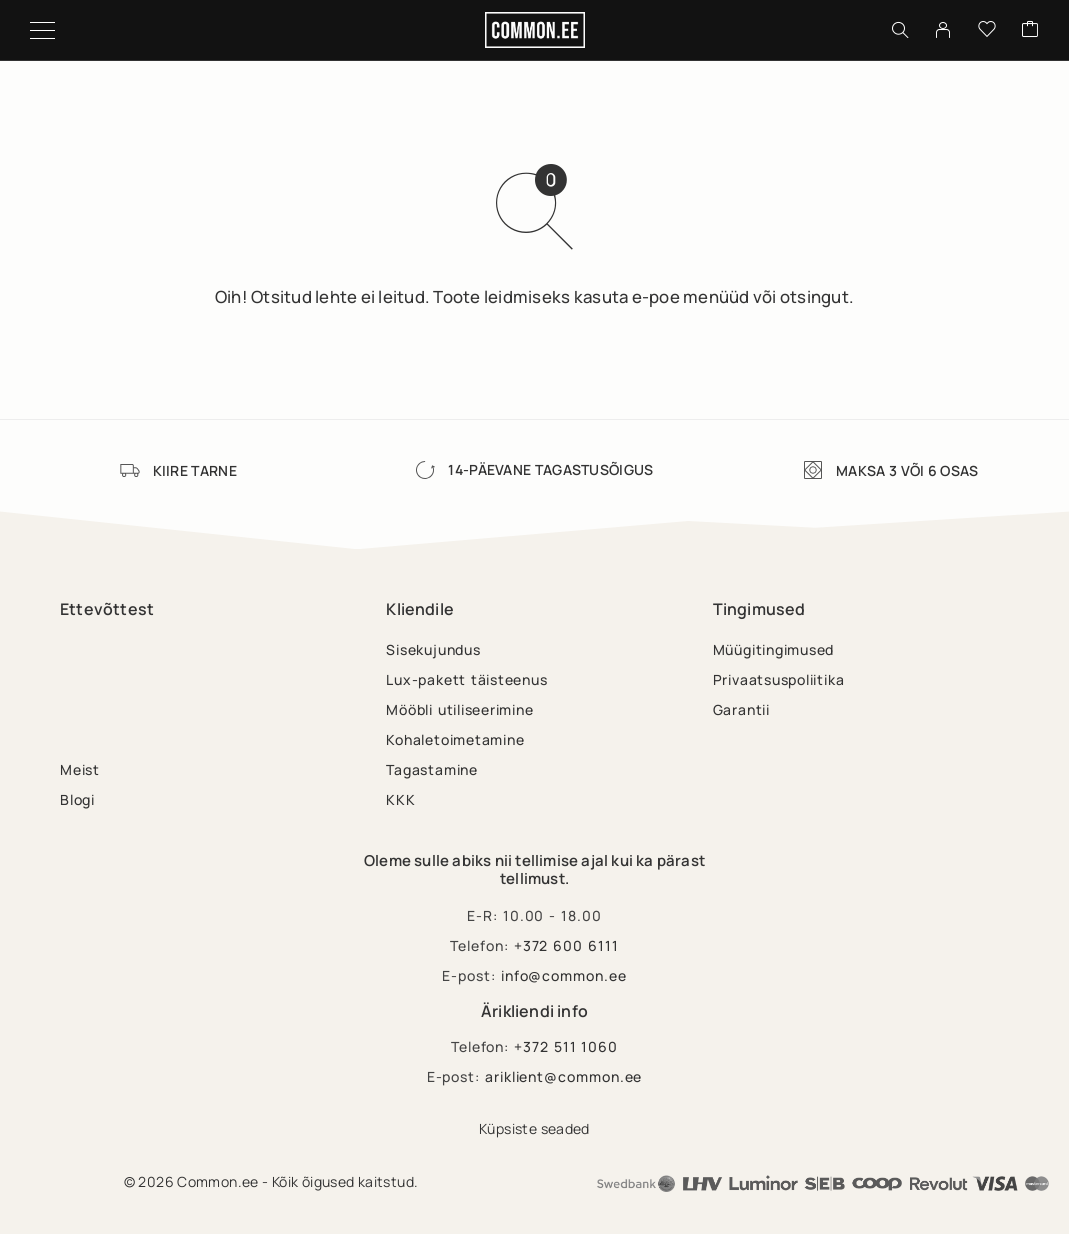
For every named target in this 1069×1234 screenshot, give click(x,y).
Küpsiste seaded (534, 1128)
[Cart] (1030, 30)
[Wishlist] (987, 30)
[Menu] (42, 30)
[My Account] (943, 30)
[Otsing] (900, 30)
